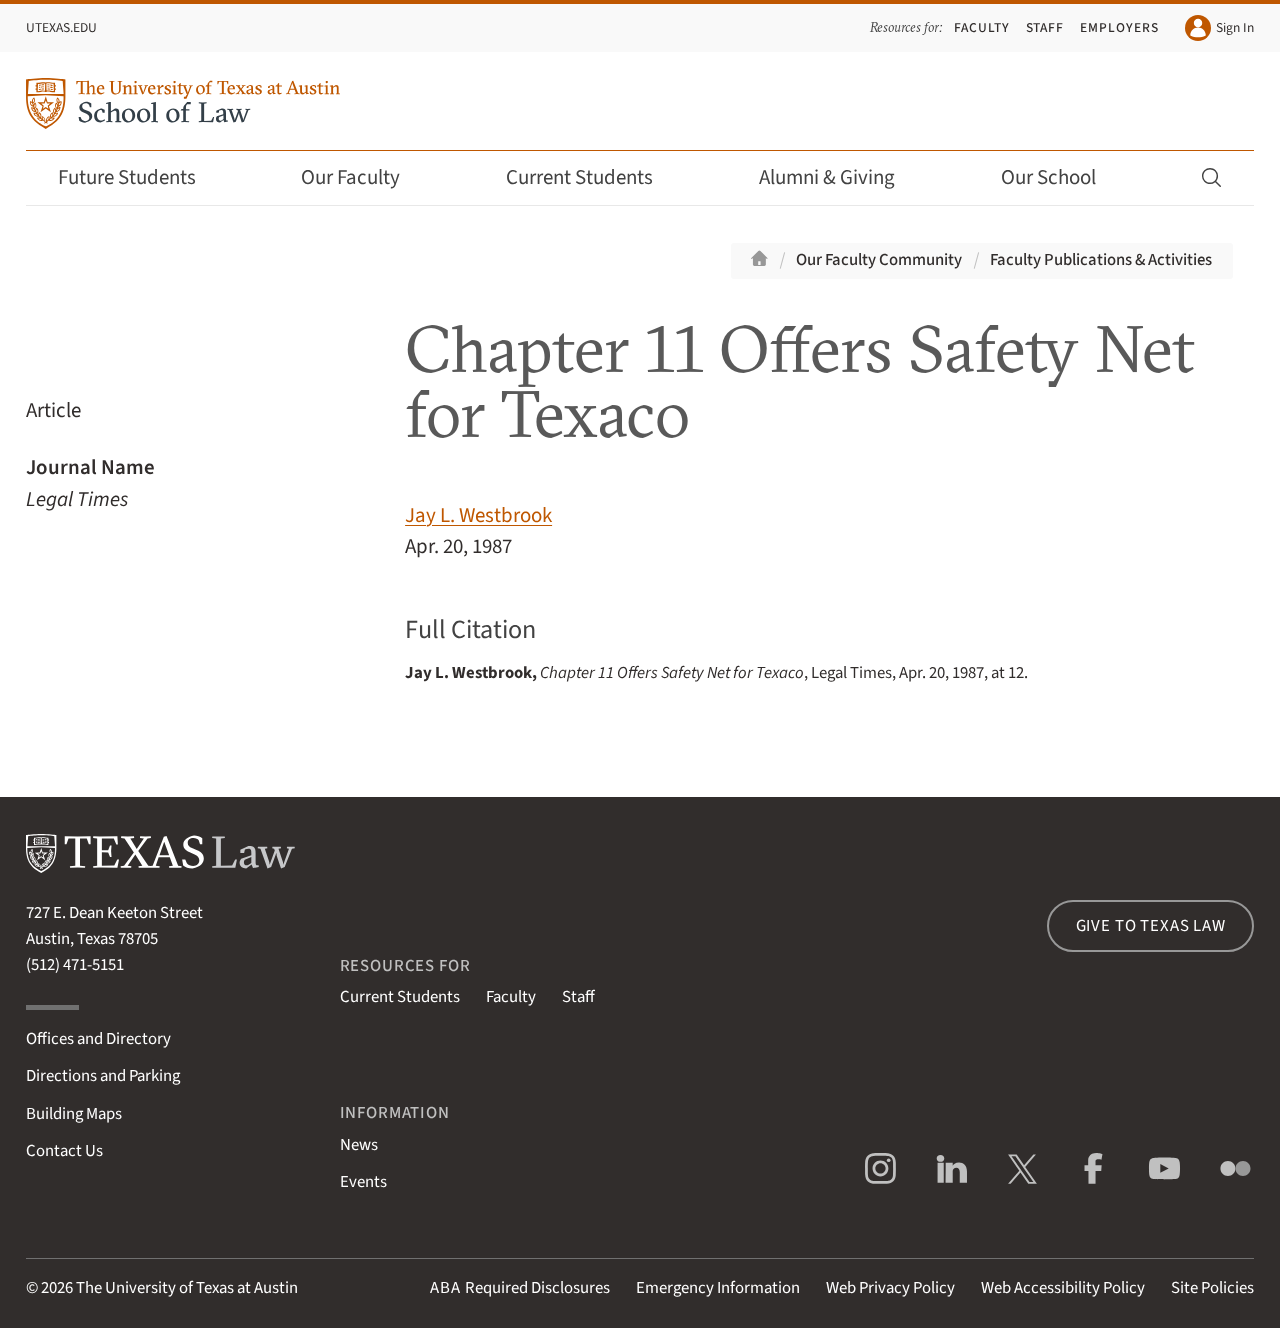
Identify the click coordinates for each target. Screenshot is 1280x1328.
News (359, 1145)
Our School (1062, 177)
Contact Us (64, 1151)
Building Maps (74, 1114)
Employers (1119, 27)
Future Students (140, 177)
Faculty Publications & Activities (1101, 260)
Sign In (1219, 28)
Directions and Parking (103, 1076)
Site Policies (1212, 1288)
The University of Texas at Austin (187, 1288)
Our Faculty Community (879, 260)
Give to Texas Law (1151, 926)
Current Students (593, 177)
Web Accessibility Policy (1063, 1288)
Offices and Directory (98, 1039)
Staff (1045, 27)
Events (363, 1182)
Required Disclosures (520, 1288)
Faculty (982, 27)
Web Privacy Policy (890, 1288)
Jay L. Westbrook (478, 515)
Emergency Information (718, 1288)
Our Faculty (364, 177)
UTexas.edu (61, 27)
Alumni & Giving (840, 177)
